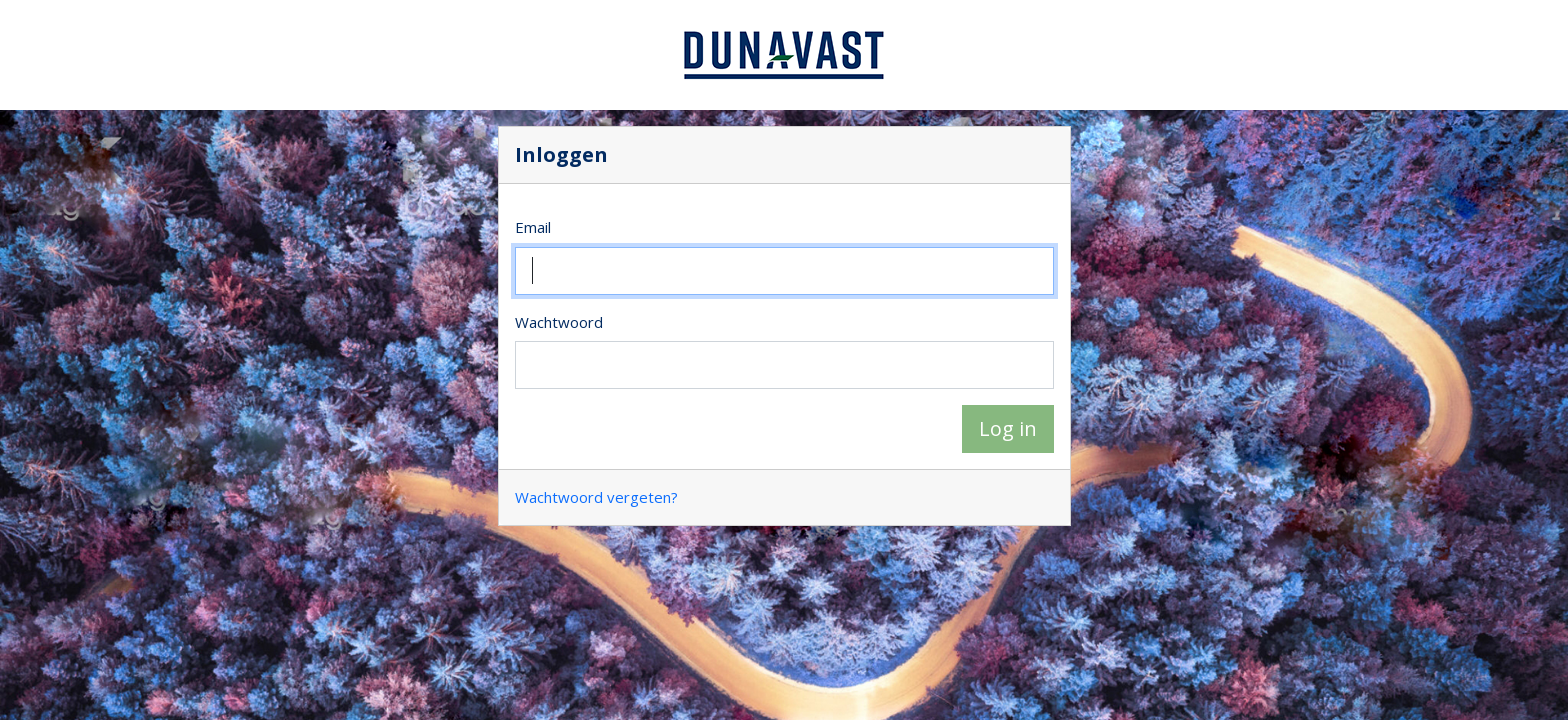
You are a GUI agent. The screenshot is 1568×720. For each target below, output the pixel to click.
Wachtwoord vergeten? (596, 497)
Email (533, 227)
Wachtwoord (559, 322)
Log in (1008, 428)
